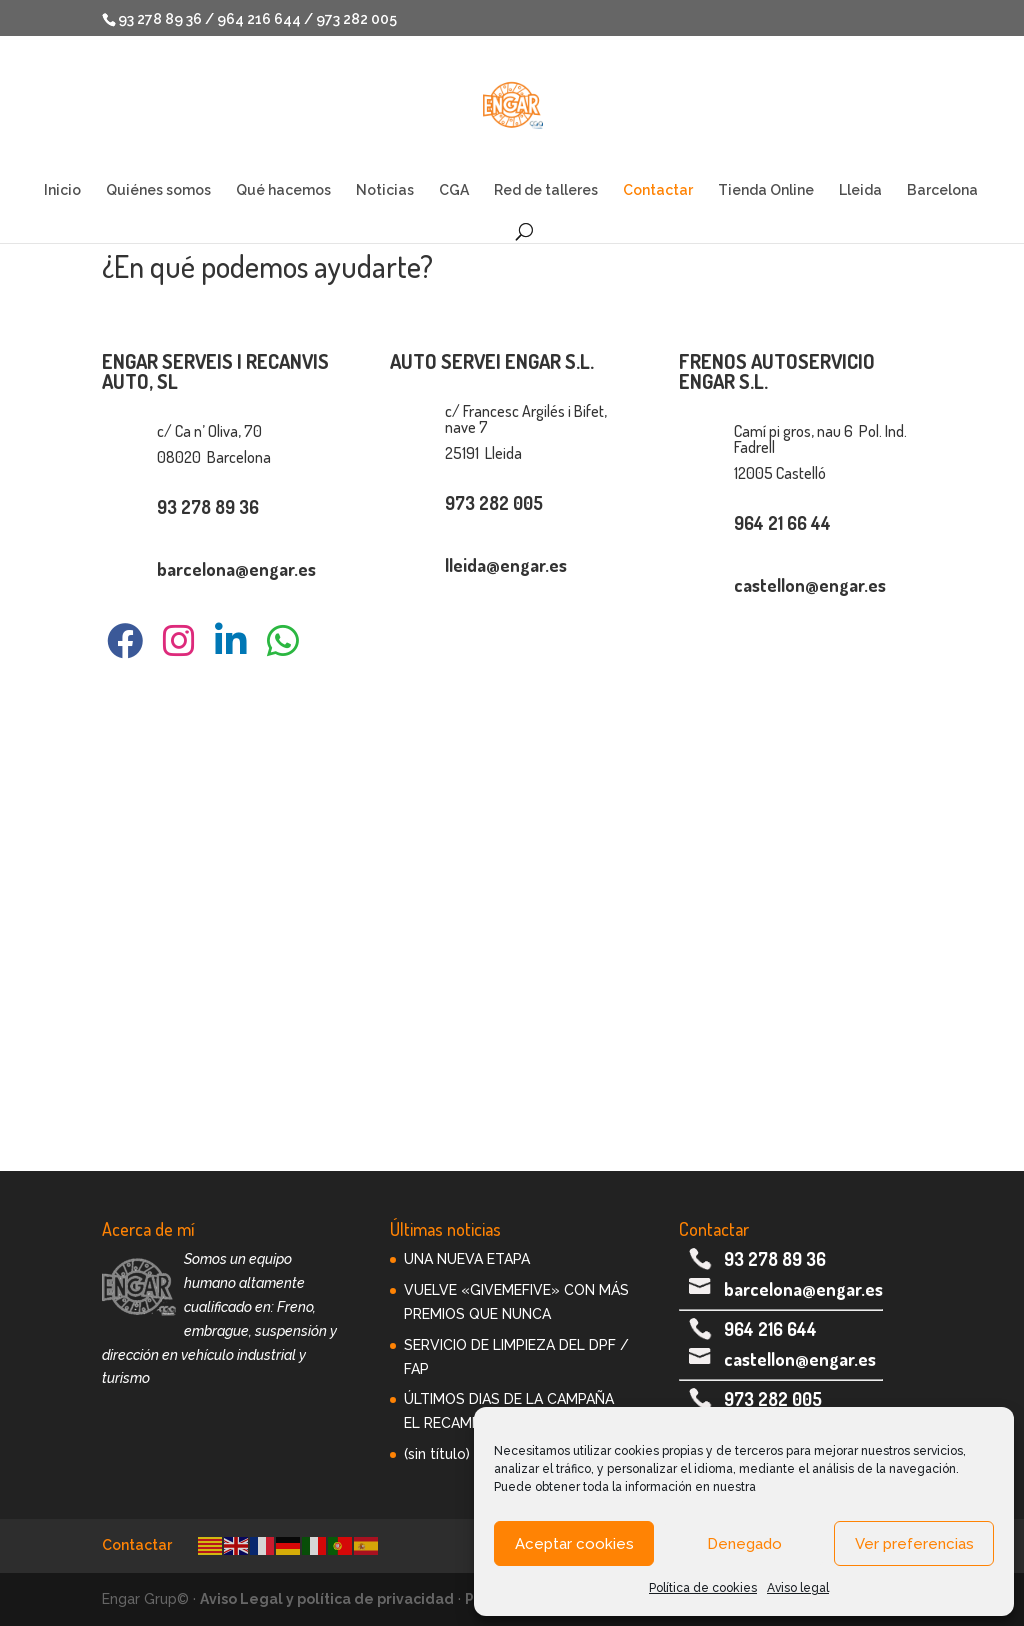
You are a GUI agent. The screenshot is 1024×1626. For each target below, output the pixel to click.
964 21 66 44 (782, 523)
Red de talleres (546, 190)
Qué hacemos (283, 190)
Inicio (62, 190)
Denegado (744, 1544)
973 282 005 (773, 1399)
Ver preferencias (914, 1544)
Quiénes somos (158, 190)
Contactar (658, 190)
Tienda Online (766, 190)
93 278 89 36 (775, 1259)
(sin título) (437, 1454)
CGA (454, 190)
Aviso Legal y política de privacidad (327, 1599)
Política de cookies (703, 1588)
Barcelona (942, 190)
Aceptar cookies (574, 1544)
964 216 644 (770, 1329)
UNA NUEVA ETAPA (467, 1259)
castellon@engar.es (800, 1359)
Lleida (860, 190)
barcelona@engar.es (803, 1289)
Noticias (385, 190)
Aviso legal (798, 1588)
